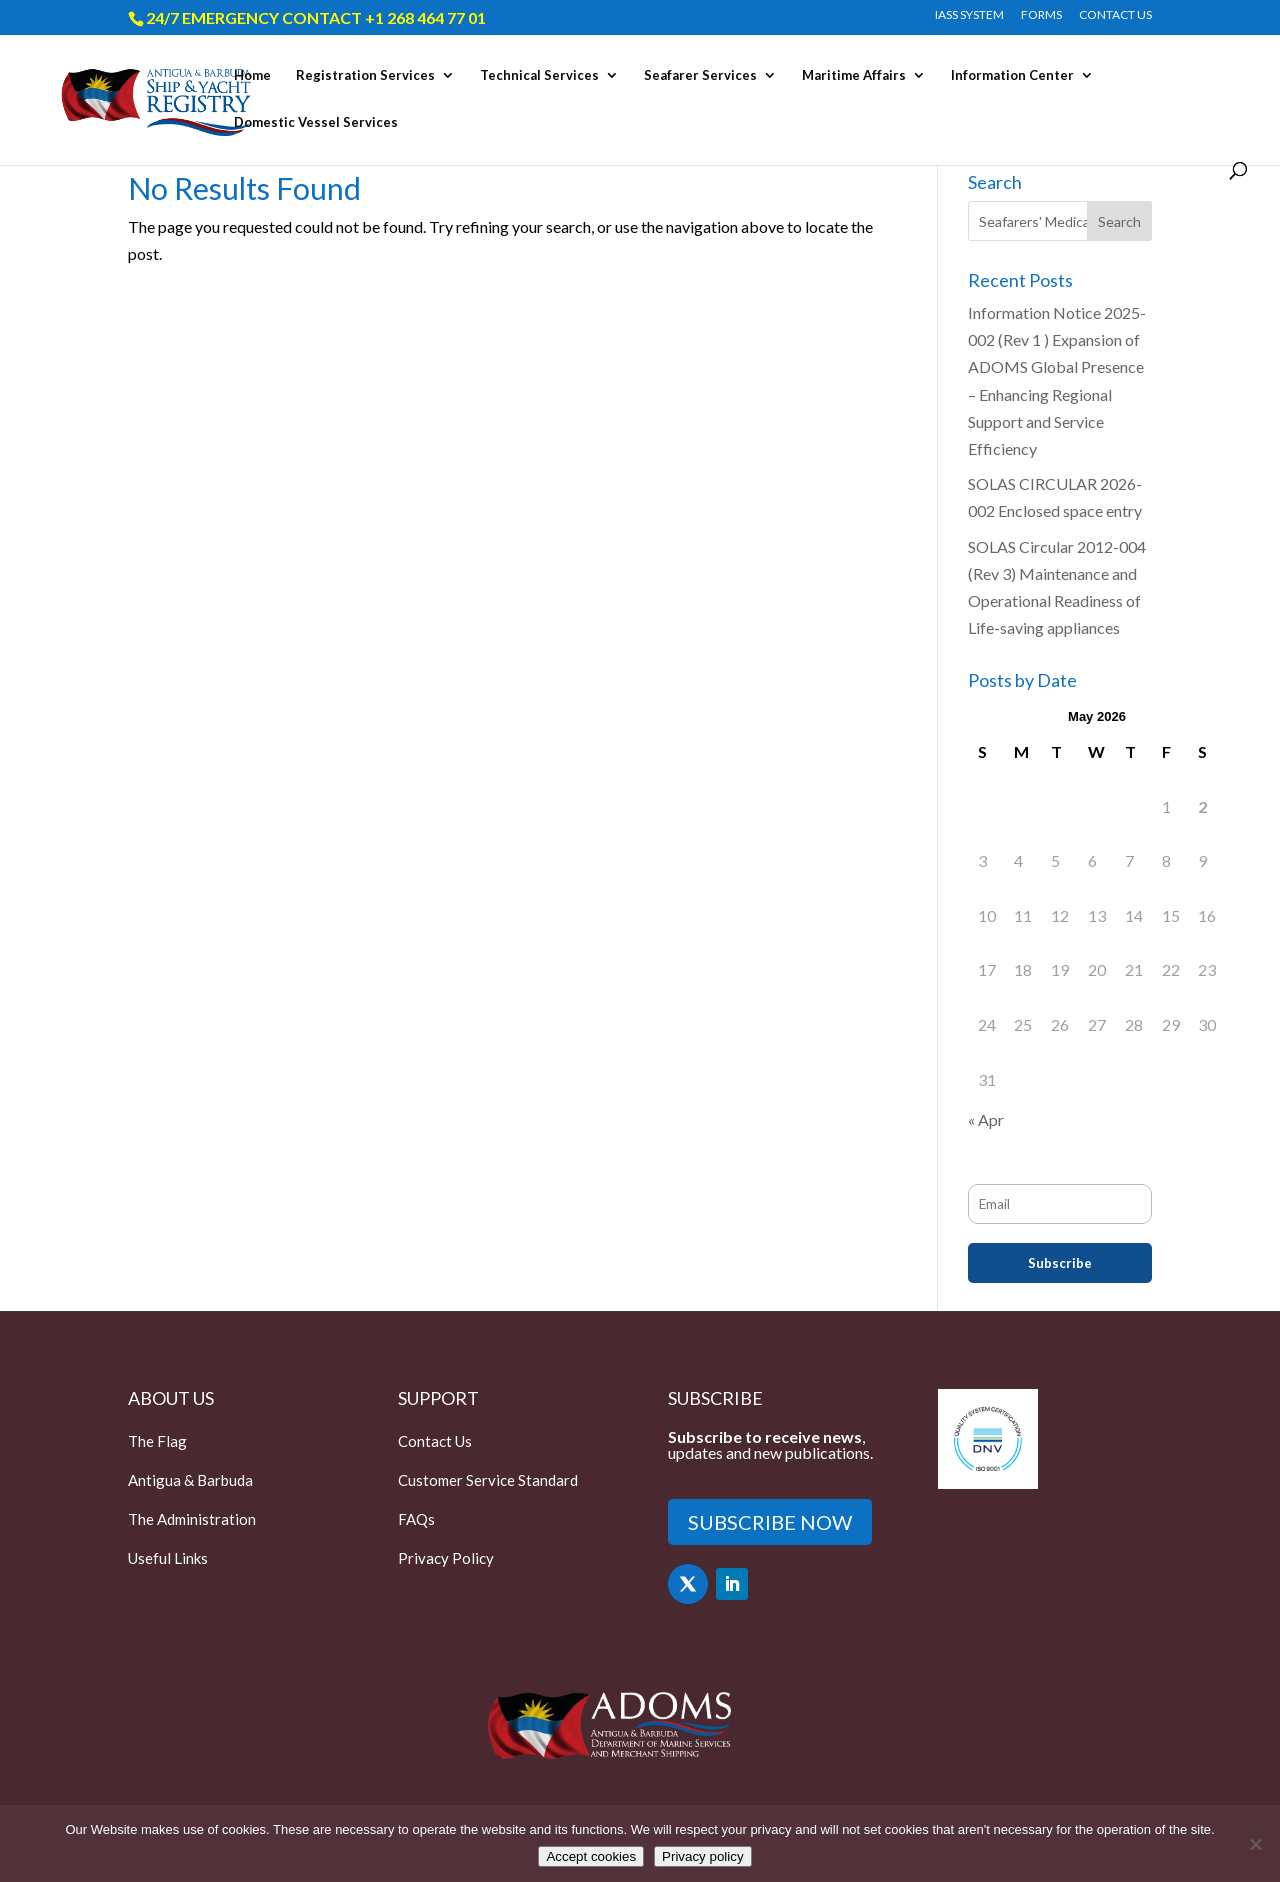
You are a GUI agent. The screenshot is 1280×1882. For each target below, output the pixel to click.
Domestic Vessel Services (316, 122)
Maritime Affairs (854, 75)
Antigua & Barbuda (190, 1480)
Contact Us (435, 1441)
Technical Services (539, 75)
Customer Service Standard (488, 1480)
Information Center (1012, 75)
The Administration (192, 1519)
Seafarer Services (700, 75)
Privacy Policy (446, 1558)
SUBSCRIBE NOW (770, 1522)
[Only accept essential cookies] (1255, 1844)
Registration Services (365, 75)
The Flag (157, 1441)
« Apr (986, 1119)
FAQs (416, 1519)
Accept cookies (591, 1856)
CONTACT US (1115, 15)
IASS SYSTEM (969, 15)
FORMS (1041, 15)
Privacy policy (702, 1856)
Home (252, 75)
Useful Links (168, 1558)
